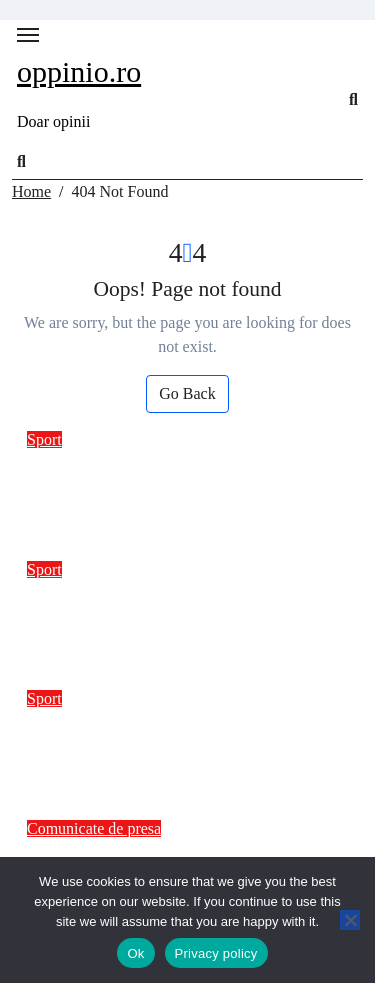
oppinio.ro (79, 71)
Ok (135, 953)
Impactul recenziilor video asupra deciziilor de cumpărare (171, 736)
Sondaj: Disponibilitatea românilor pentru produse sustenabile (176, 607)
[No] (350, 920)
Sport (44, 439)
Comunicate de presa (94, 828)
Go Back (187, 393)
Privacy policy (216, 953)
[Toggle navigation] (28, 35)
